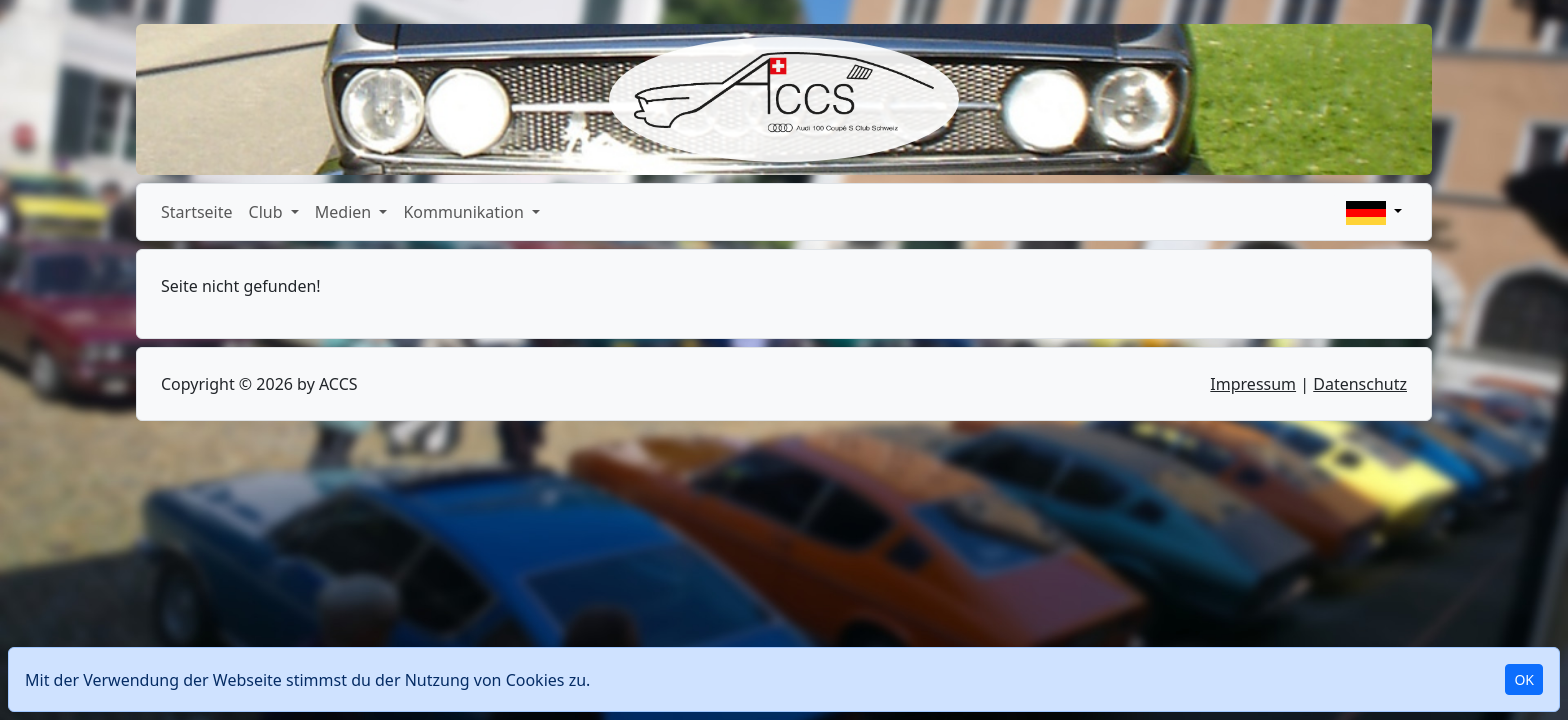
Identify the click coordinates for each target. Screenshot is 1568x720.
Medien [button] (345, 212)
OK (1524, 679)
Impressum (1253, 384)
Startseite (197, 212)
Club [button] (268, 212)
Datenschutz (1360, 384)
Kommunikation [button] (465, 212)
